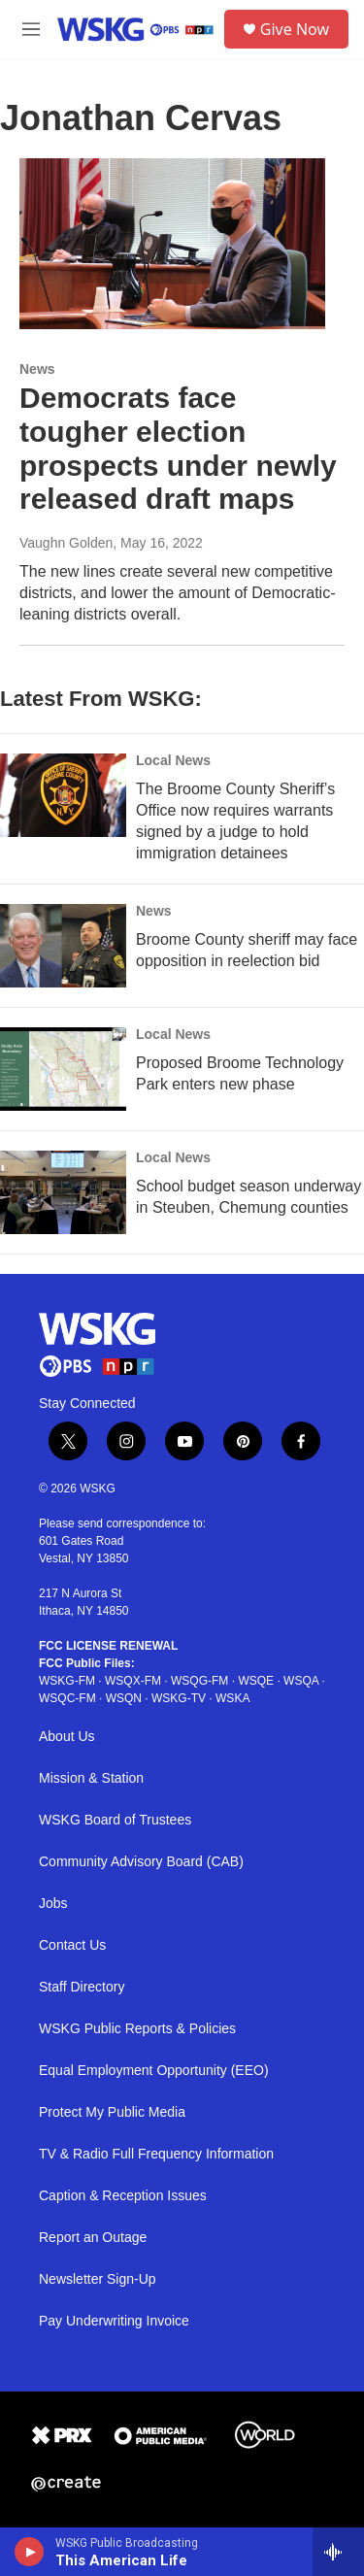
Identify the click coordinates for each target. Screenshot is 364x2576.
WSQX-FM (133, 1681)
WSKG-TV (178, 1698)
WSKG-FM (67, 1681)
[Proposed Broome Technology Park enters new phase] (63, 1069)
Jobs (53, 1903)
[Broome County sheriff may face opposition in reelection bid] (63, 945)
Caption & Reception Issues (123, 2196)
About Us (67, 1736)
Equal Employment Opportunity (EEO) (154, 2070)
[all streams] (338, 2551)
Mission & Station (91, 1778)
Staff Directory (81, 1987)
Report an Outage (93, 2237)
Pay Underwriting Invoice (114, 2321)
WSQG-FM (199, 1681)
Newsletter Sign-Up (97, 2279)
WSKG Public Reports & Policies (137, 2029)
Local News (173, 760)
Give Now (294, 29)
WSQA (300, 1681)
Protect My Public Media (112, 2112)
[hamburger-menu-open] (31, 29)
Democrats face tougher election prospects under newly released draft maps (178, 448)
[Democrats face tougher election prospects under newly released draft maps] (172, 243)
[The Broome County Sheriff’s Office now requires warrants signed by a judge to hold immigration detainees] (63, 795)
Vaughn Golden (66, 543)
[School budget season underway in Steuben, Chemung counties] (63, 1192)
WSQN (124, 1698)
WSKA (232, 1698)
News (37, 369)
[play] (29, 2551)
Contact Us (72, 1945)
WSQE (256, 1681)
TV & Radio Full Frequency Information (156, 2154)
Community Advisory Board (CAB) (141, 1862)
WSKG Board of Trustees (115, 1820)
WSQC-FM (67, 1698)
